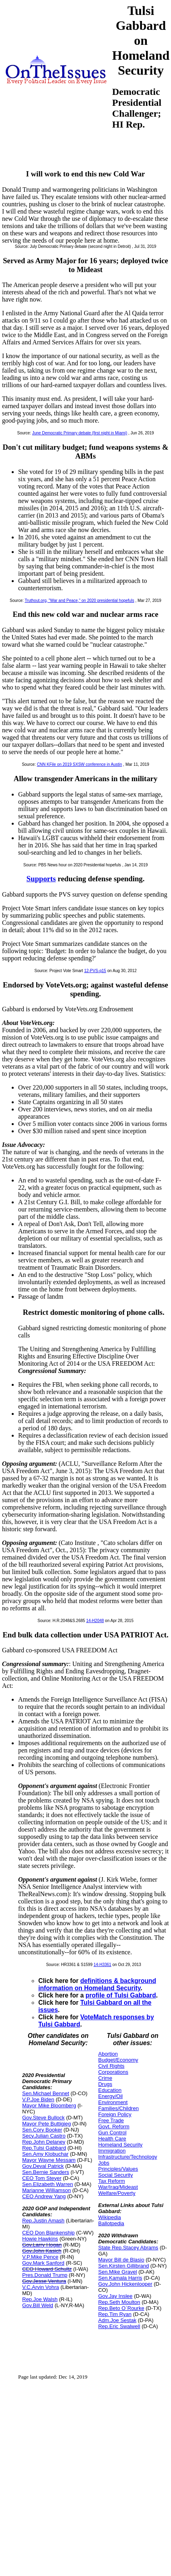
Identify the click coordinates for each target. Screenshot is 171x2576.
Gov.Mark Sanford (43, 2263)
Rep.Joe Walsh (40, 2299)
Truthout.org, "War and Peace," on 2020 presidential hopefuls (79, 600)
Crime (105, 2078)
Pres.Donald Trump (44, 2275)
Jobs (103, 2163)
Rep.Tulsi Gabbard (44, 2148)
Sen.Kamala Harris (120, 2278)
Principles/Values (118, 2169)
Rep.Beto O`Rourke (121, 2308)
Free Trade (111, 2120)
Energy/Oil (110, 2096)
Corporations (113, 2072)
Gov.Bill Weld (37, 2305)
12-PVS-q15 (95, 970)
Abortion (107, 2054)
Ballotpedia (111, 2223)
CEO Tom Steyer (41, 2178)
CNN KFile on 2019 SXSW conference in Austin (79, 764)
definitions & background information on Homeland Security (97, 1984)
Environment (112, 2102)
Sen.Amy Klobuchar (45, 2154)
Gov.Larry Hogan (42, 2245)
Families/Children (118, 2108)
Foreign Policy (114, 2114)
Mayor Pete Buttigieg (46, 2124)
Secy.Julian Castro (43, 2136)
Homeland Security (120, 2145)
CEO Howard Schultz (47, 2269)
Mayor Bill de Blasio (121, 2260)
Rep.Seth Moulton (119, 2302)
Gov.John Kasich (41, 2251)
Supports (41, 878)
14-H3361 (102, 1964)
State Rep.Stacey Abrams (128, 2248)
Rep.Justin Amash (43, 2221)
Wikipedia (109, 2217)
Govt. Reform (113, 2126)
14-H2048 (95, 1620)
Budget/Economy (118, 2060)
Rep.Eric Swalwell (119, 2326)
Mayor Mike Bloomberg (49, 2105)
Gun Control (112, 2133)
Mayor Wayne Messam (48, 2160)
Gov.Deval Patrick (43, 2166)
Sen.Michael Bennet (45, 2093)
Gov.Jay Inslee (115, 2296)
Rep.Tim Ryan (114, 2314)
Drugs (105, 2084)
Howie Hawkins (40, 2239)
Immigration (111, 2151)
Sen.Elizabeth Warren (47, 2184)
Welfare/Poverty (116, 2193)
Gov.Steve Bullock (43, 2118)
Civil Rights (111, 2066)
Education (109, 2090)
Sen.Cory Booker (42, 2130)
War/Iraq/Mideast (118, 2187)
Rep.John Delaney (43, 2142)
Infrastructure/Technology (127, 2157)
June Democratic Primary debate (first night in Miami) (79, 433)
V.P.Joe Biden (38, 2099)
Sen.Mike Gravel (117, 2272)
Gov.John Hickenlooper (125, 2284)
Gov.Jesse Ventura (44, 2281)
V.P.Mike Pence (40, 2257)
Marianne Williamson (46, 2190)
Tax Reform (111, 2181)
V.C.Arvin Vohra (40, 2287)
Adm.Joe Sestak (117, 2320)
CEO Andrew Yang (44, 2196)
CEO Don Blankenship (48, 2233)
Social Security (115, 2175)
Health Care (112, 2139)
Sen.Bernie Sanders (45, 2172)
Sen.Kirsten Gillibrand (123, 2266)
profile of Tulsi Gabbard (121, 1995)
